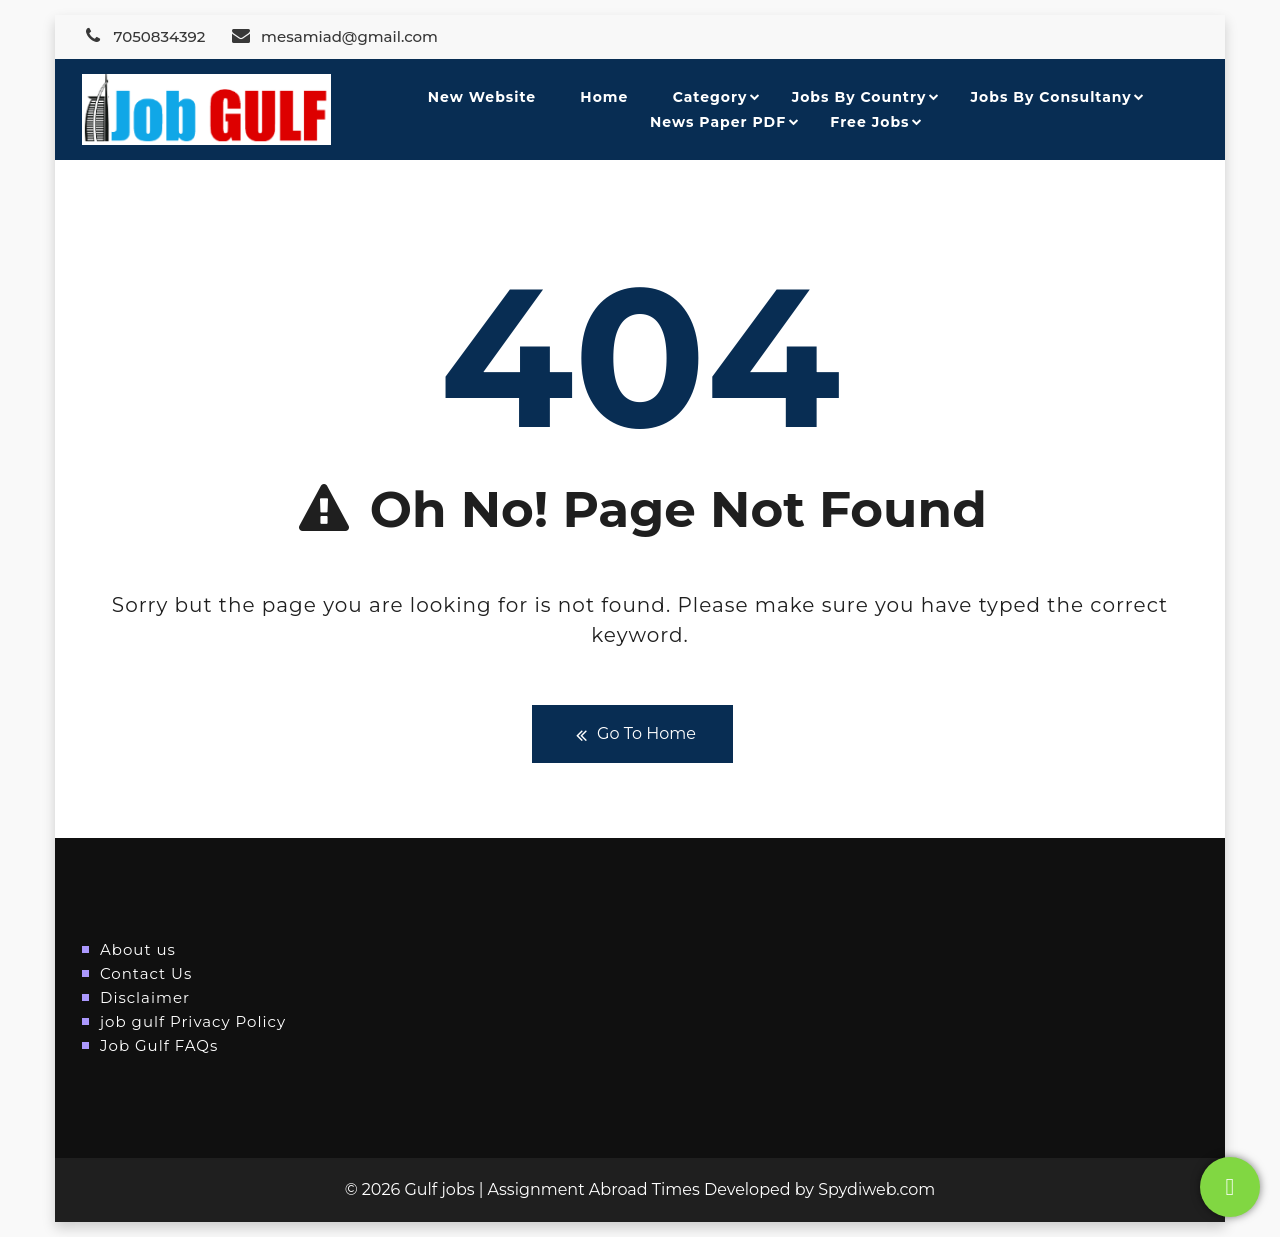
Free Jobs (869, 122)
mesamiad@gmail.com (334, 36)
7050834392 (143, 36)
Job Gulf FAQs (159, 1045)
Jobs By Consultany (1051, 97)
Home (604, 97)
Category (710, 97)
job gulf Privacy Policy (193, 1021)
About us (138, 949)
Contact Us (146, 973)
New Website (482, 97)
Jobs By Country (859, 97)
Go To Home (632, 734)
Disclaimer (145, 997)
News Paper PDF (718, 122)
